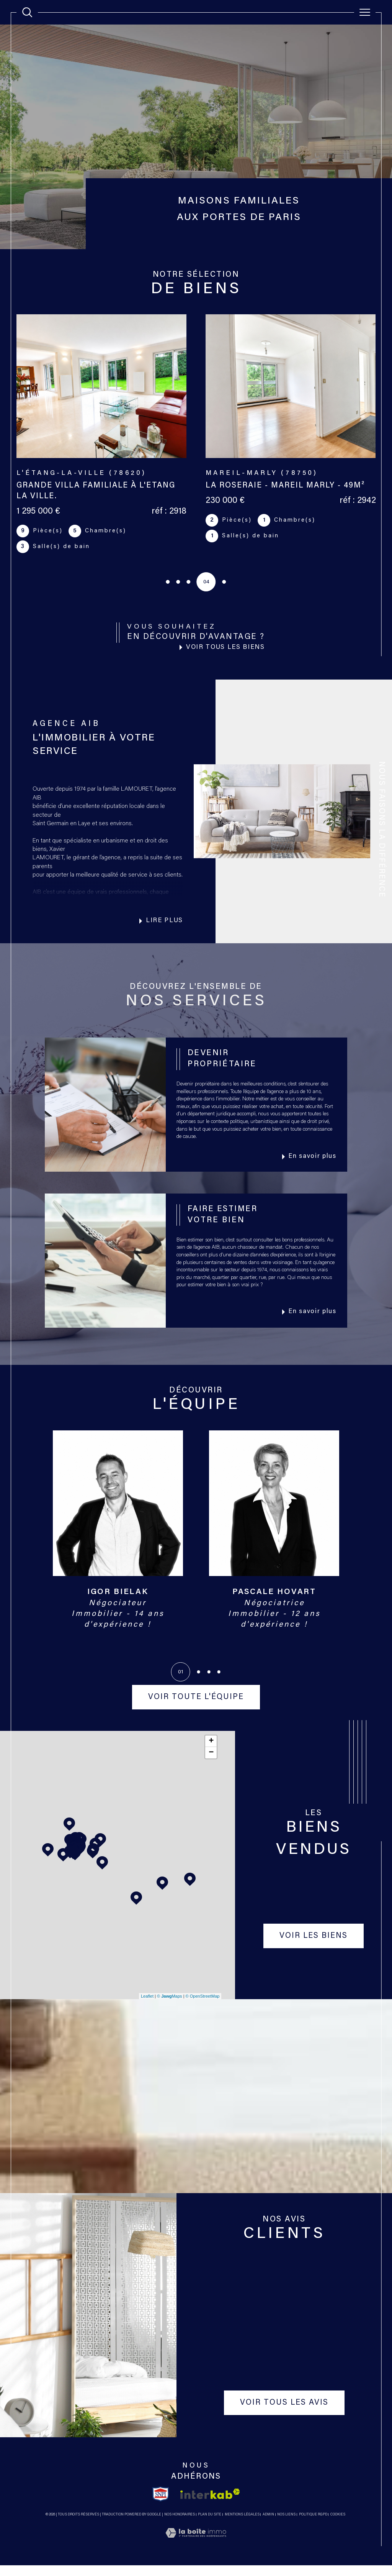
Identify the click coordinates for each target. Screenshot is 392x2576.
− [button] (211, 1763)
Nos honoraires (179, 2525)
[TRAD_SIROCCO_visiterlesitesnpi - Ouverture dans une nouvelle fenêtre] (160, 2504)
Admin (268, 2525)
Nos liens (286, 2525)
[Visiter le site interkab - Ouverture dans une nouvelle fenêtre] (210, 2504)
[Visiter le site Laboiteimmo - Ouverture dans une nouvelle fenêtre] (196, 2552)
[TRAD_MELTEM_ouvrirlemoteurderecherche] (27, 12)
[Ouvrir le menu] (365, 12)
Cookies (337, 2525)
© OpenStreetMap (203, 2006)
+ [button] (211, 1752)
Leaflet (147, 2006)
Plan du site (209, 2525)
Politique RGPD (313, 2525)
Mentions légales (242, 2525)
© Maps (169, 2006)
